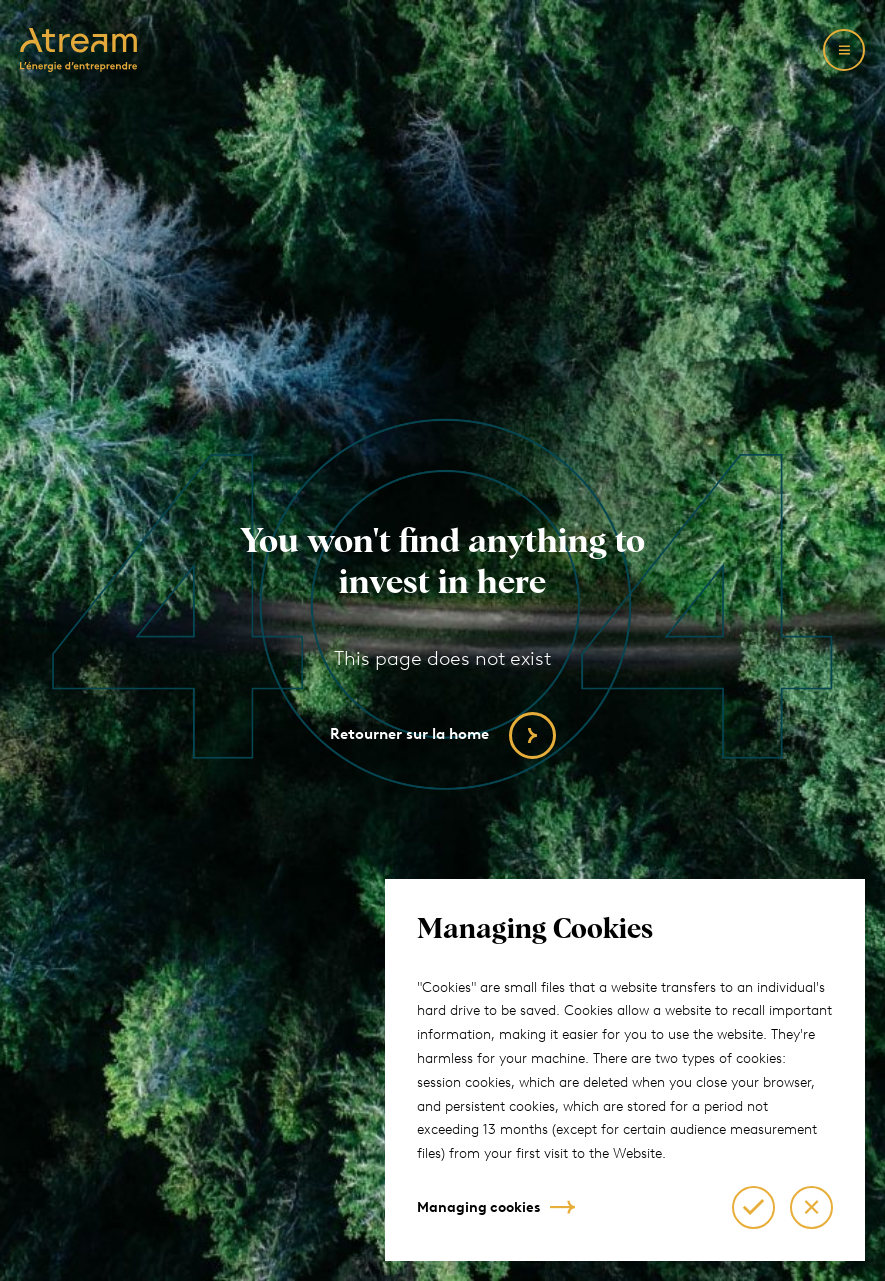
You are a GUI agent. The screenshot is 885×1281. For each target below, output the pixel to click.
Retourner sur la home (409, 734)
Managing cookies (478, 1207)
